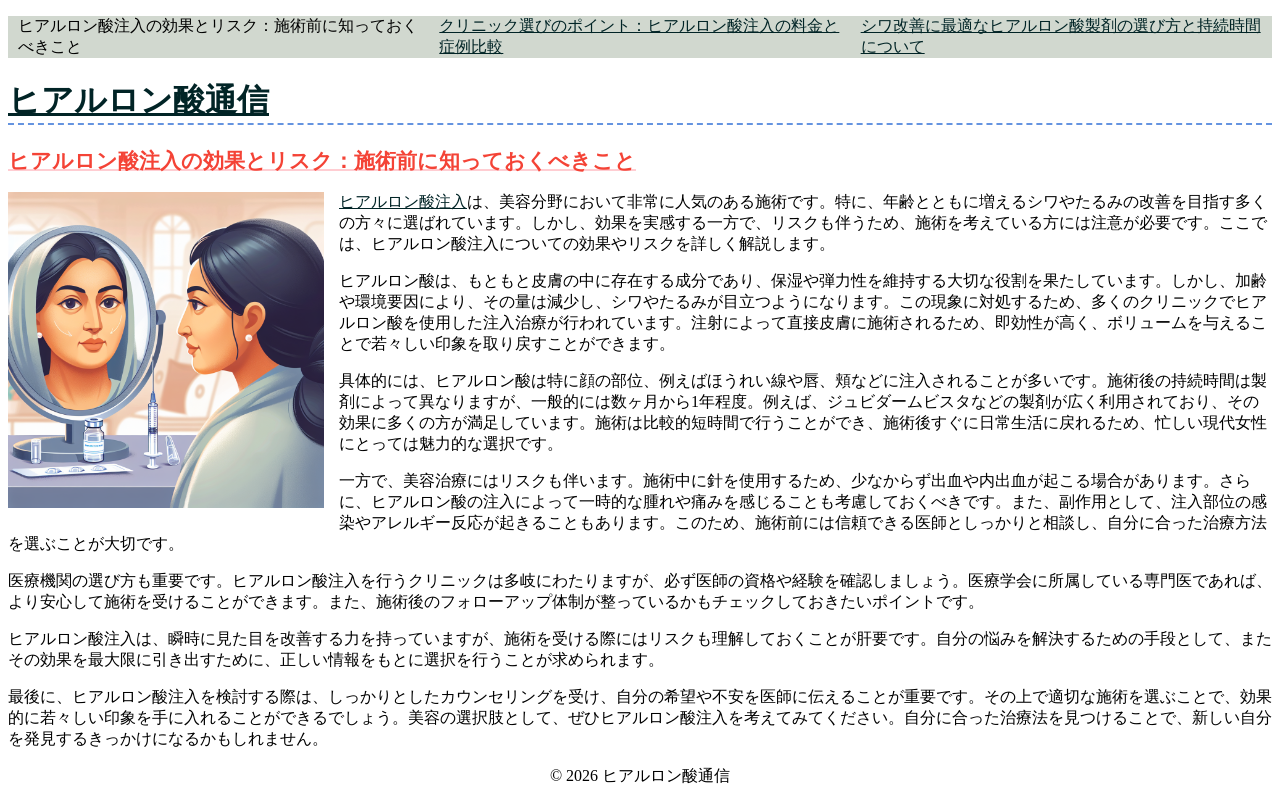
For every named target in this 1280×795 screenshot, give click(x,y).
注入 (451, 201)
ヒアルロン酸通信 (138, 100)
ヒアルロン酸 (387, 201)
